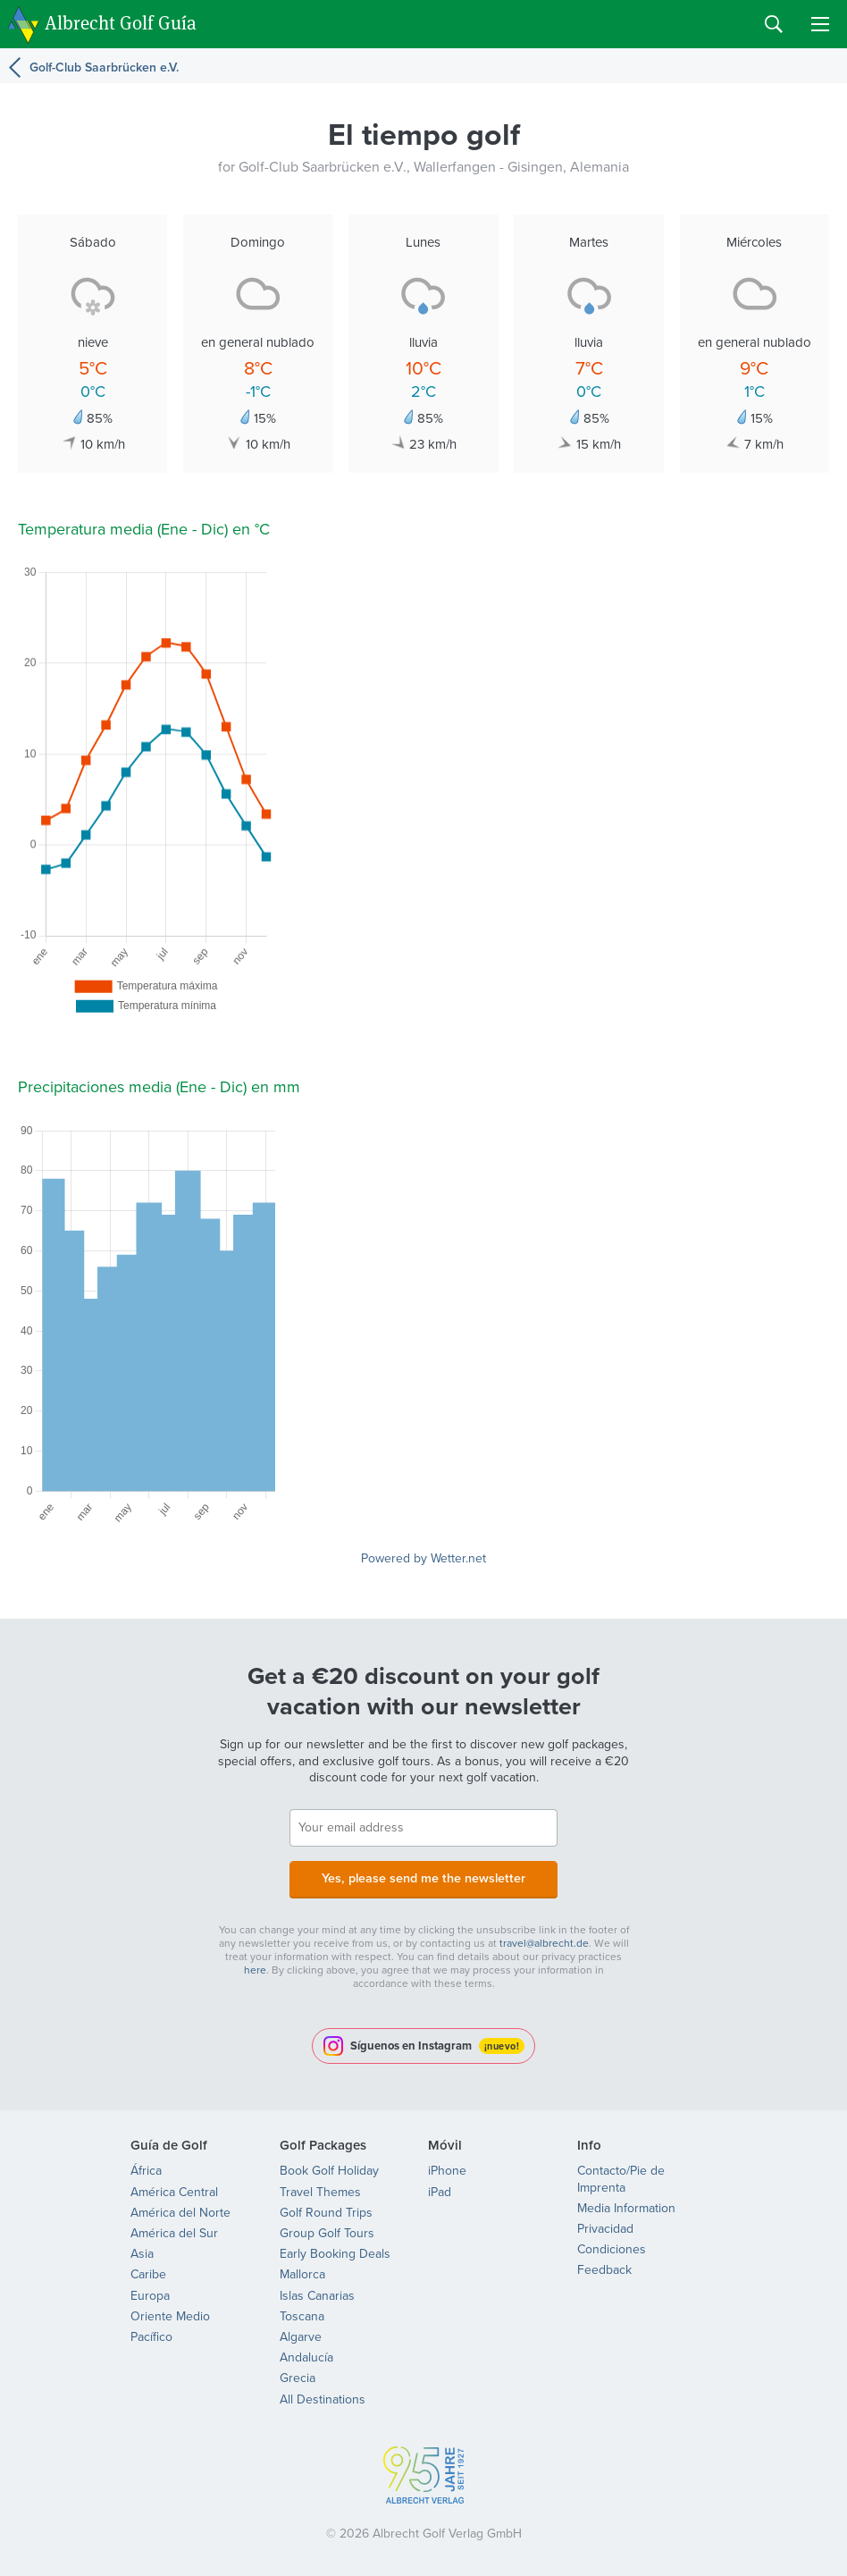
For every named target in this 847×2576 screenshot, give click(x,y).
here (255, 1968)
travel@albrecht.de (544, 1941)
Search (774, 24)
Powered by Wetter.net (423, 1558)
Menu (820, 24)
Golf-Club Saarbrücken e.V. (104, 67)
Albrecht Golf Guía (121, 23)
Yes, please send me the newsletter (423, 1877)
